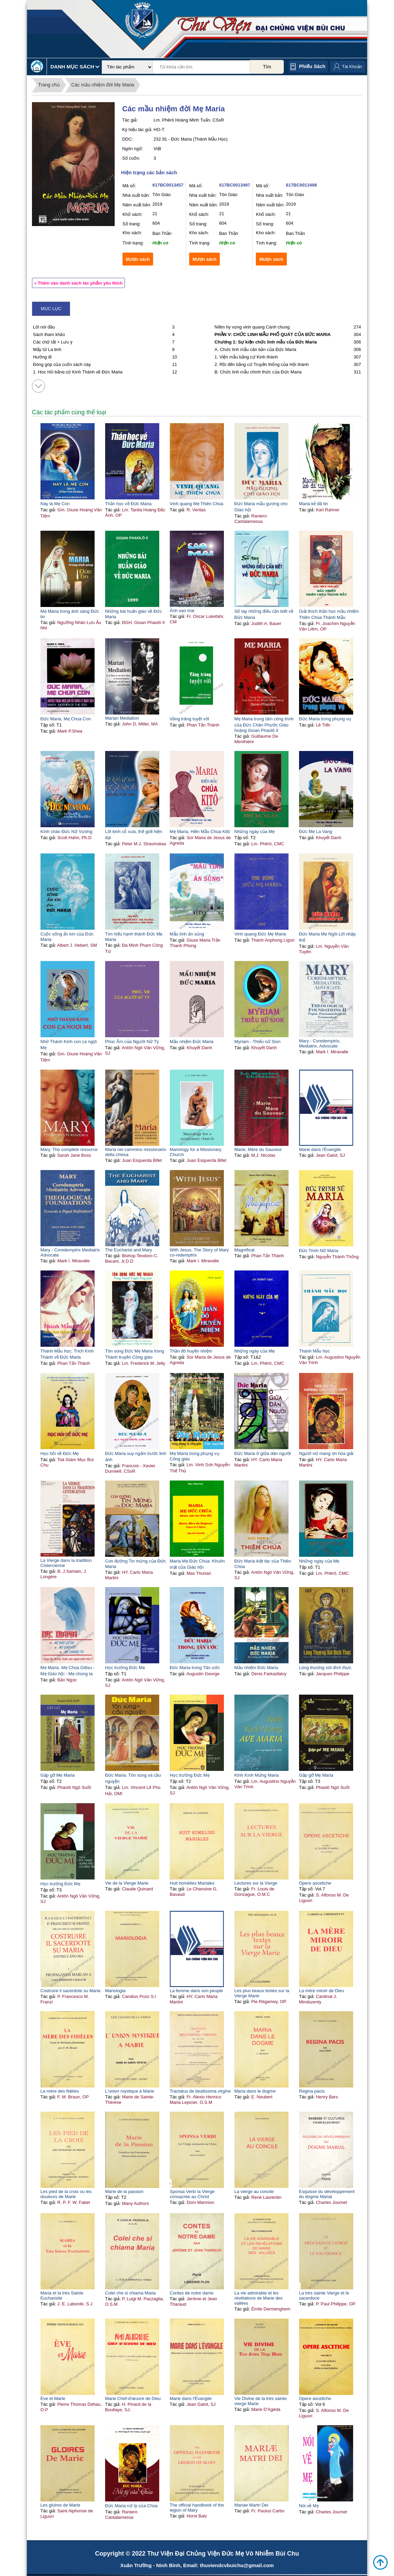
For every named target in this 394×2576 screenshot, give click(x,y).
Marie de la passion (124, 2191)
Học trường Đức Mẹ (125, 1667)
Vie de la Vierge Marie (126, 1883)
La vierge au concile (254, 2191)
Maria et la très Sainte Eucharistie (61, 2295)
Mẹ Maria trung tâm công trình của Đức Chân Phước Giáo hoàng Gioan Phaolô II (264, 724)
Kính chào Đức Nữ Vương (66, 831)
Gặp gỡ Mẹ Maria (57, 1775)
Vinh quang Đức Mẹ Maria (260, 934)
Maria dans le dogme (255, 2091)
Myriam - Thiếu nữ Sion (257, 1041)
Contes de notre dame (192, 2292)
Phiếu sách (312, 66)
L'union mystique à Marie (129, 2091)
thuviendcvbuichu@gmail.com (237, 2565)
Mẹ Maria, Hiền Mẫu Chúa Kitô (200, 831)
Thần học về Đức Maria (128, 503)
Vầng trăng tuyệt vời (189, 718)
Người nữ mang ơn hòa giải (326, 1453)
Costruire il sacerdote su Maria (70, 1990)
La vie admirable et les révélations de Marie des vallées (258, 2298)
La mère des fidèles (59, 2091)
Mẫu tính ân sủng (187, 934)
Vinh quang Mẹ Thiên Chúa (197, 503)
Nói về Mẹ (309, 2505)
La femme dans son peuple (196, 1990)
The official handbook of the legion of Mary (197, 2507)
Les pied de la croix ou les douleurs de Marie (66, 2194)
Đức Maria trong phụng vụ (325, 718)
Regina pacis (312, 2091)
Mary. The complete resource (69, 1149)
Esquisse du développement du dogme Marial (327, 2194)
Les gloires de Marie (60, 2505)
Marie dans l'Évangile (320, 1149)
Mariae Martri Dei (251, 2505)
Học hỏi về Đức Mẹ (59, 1453)
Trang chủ (49, 84)
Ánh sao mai (182, 610)
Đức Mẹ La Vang (315, 831)
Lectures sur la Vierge (255, 1883)
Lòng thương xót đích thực (325, 1667)
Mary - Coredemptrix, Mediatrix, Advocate (320, 1043)
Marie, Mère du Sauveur (258, 1149)
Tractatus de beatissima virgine (200, 2091)
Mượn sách (138, 259)
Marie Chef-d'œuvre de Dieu (133, 2398)
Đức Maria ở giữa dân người (262, 1453)
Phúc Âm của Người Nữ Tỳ (132, 1041)
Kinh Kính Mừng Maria (256, 1775)
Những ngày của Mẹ (254, 831)
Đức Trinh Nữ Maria (319, 1250)
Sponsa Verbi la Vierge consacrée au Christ (192, 2194)
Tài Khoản (352, 66)
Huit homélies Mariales (192, 1883)
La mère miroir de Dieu (321, 1990)
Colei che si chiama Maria (130, 2292)
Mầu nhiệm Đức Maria (191, 1041)
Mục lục (51, 308)
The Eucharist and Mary (128, 1249)
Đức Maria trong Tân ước (195, 1667)
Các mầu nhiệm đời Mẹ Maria (102, 84)
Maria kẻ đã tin (313, 503)
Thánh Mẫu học (314, 1351)
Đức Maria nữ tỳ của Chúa (131, 2505)
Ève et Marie (52, 2398)
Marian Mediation (122, 718)
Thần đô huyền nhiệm (191, 1351)
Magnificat (244, 1249)
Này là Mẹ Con (55, 503)
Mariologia (115, 1990)
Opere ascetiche (315, 1883)
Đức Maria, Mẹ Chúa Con (65, 718)
